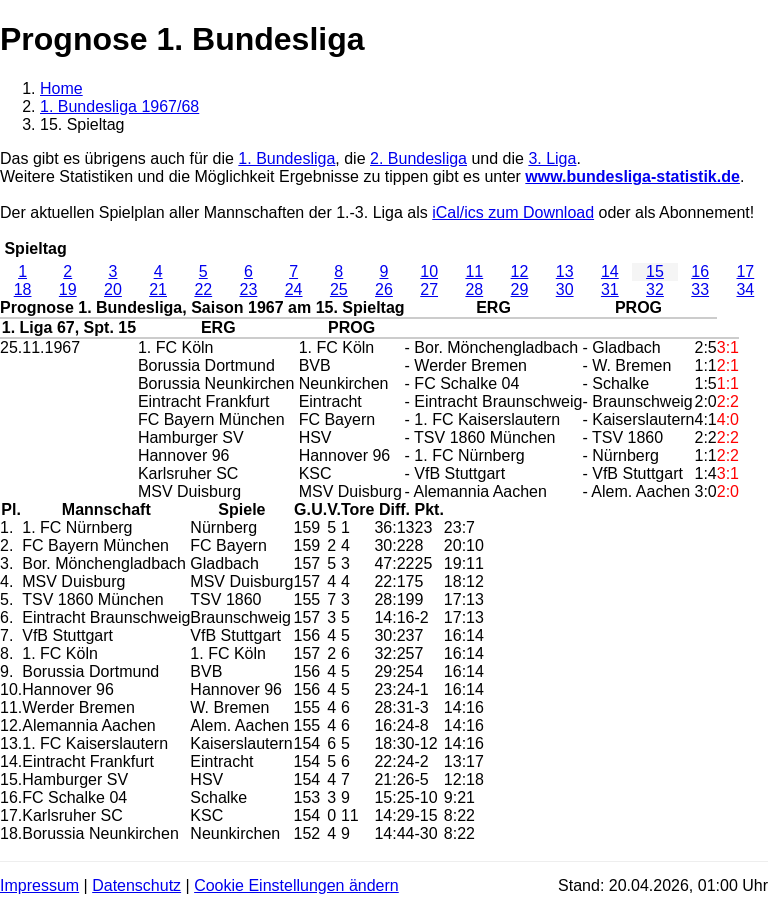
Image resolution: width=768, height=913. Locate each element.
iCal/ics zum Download (513, 212)
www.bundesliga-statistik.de (632, 176)
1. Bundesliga (286, 158)
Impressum (39, 885)
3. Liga (552, 158)
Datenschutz (136, 885)
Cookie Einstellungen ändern (296, 885)
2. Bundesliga (418, 158)
